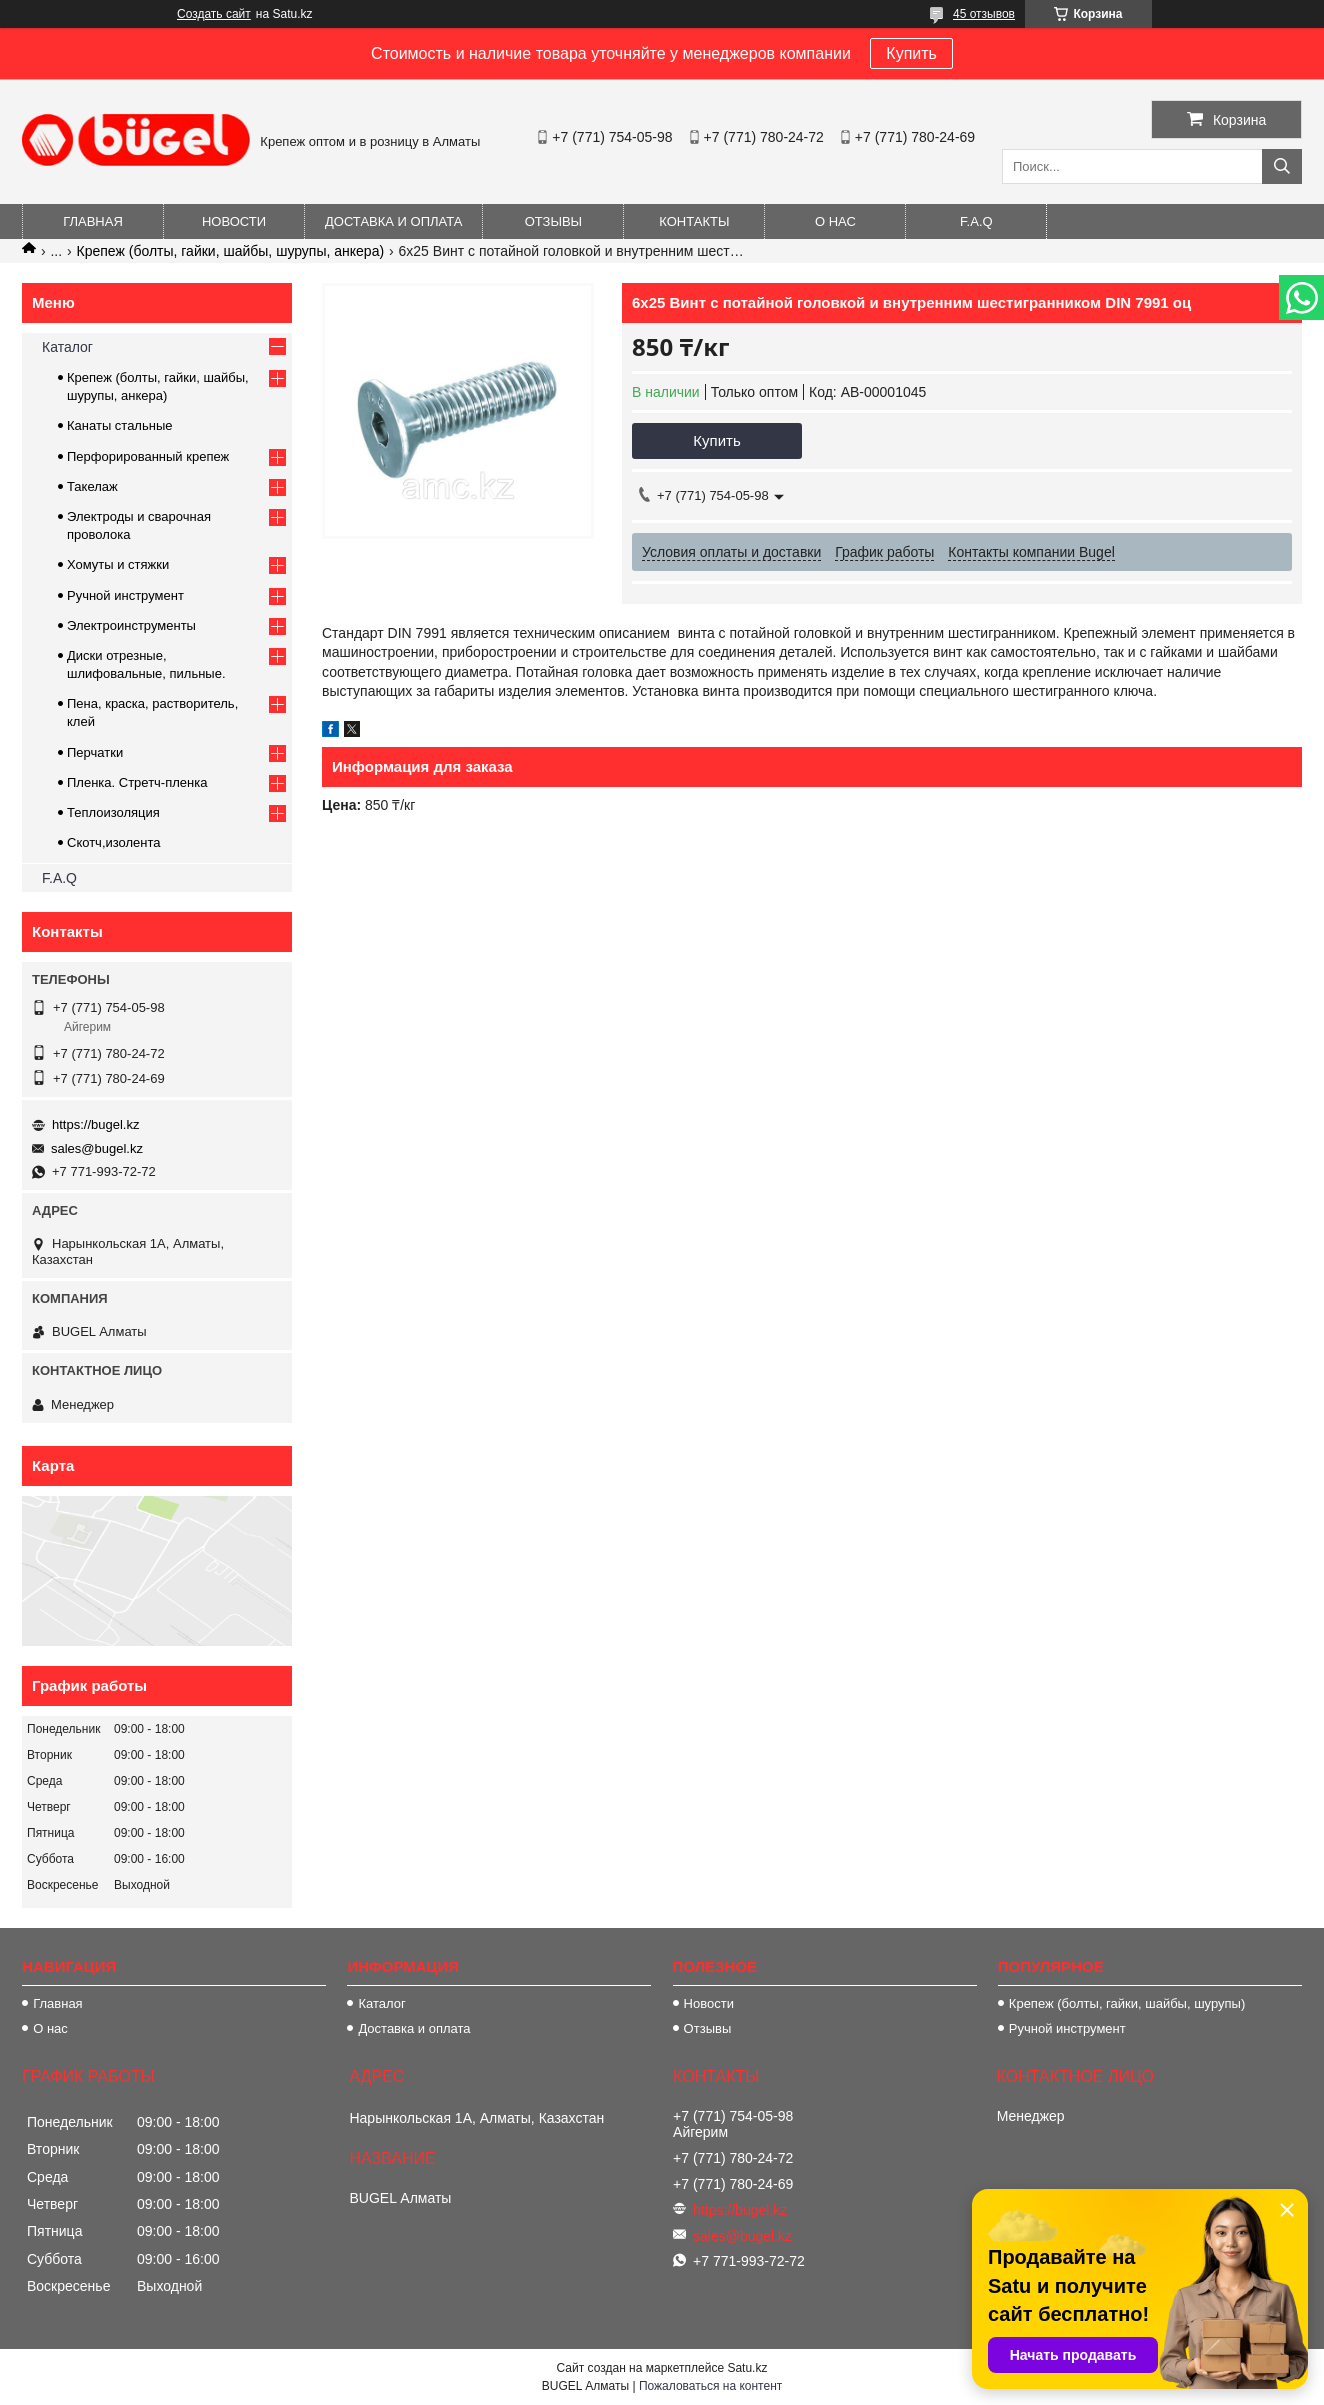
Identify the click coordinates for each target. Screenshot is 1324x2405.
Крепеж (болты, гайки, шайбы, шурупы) (1127, 2003)
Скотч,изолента (114, 842)
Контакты (694, 221)
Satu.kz (747, 2368)
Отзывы (553, 221)
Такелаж (92, 486)
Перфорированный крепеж (148, 456)
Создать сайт (214, 14)
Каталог (67, 347)
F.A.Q (976, 221)
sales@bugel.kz (97, 1148)
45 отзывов (984, 14)
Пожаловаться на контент (710, 2386)
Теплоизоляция (113, 812)
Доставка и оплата (393, 221)
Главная (93, 221)
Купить (911, 53)
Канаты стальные (120, 425)
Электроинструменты (131, 625)
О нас (835, 221)
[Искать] (1282, 166)
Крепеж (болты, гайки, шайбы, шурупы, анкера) (231, 251)
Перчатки (95, 752)
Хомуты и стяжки (118, 564)
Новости (234, 221)
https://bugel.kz (95, 1124)
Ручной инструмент (125, 595)
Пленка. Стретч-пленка (137, 782)
